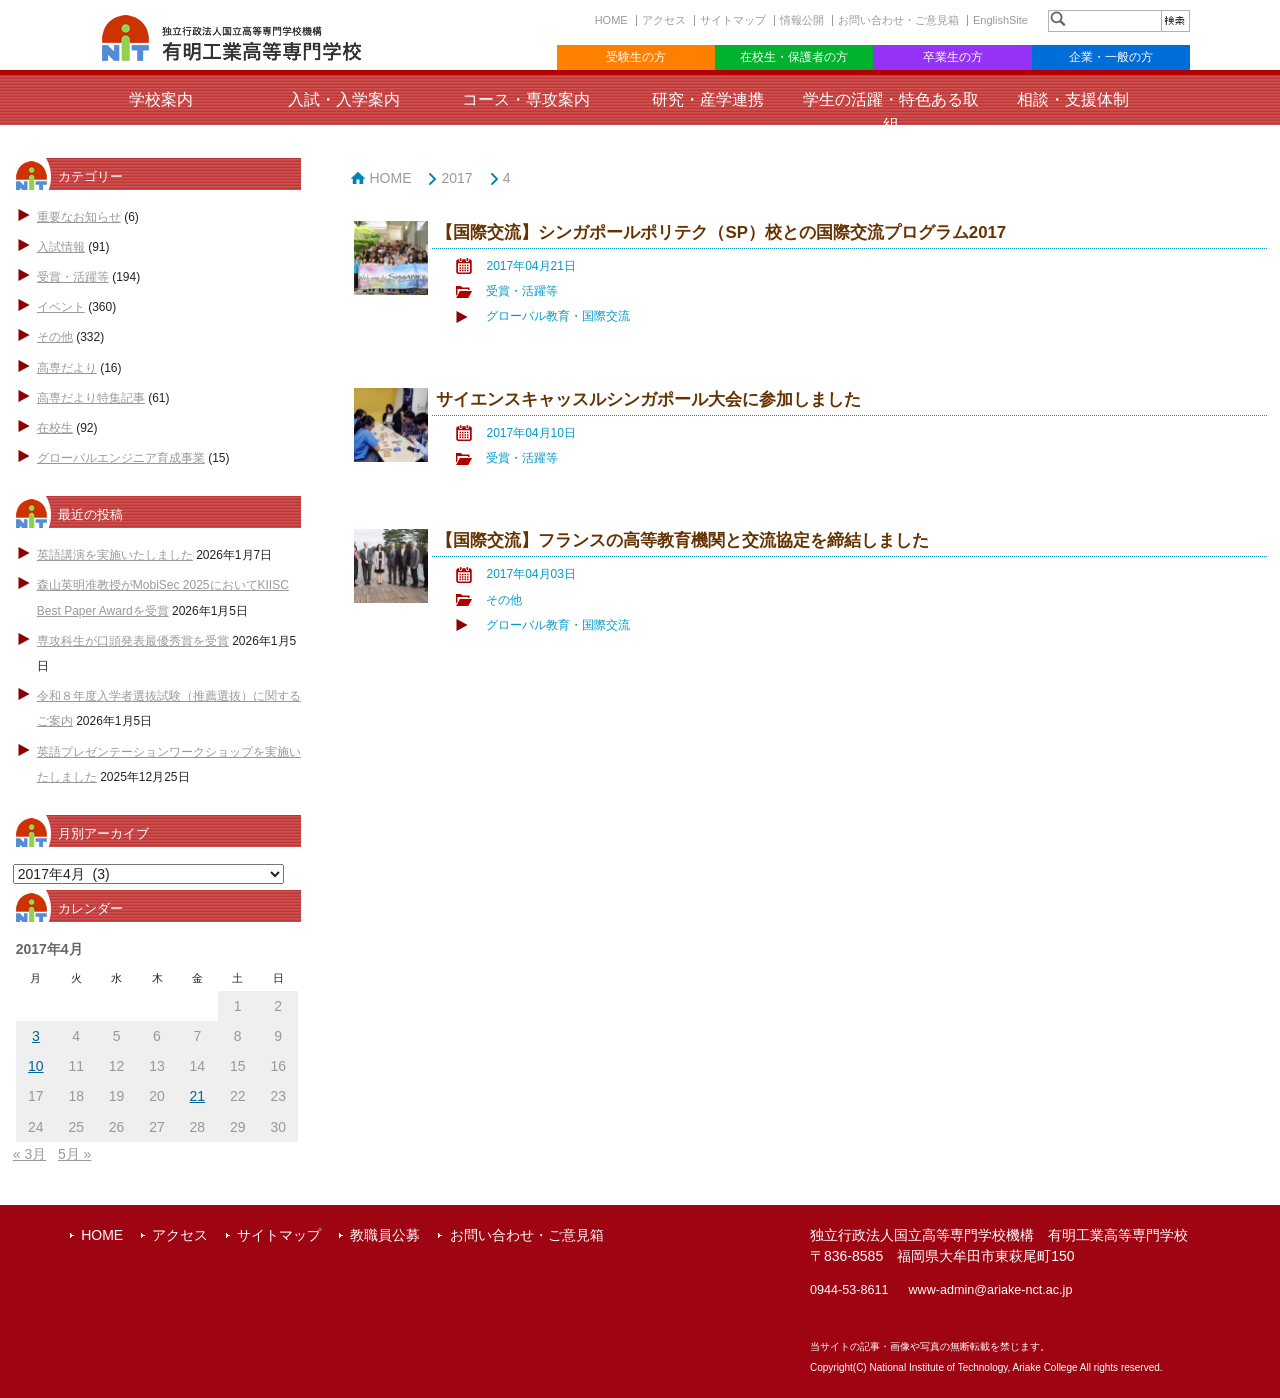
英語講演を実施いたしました (115, 555)
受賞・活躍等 (73, 277)
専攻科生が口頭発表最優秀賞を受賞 (133, 641)
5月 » (74, 1154)
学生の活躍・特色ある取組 (891, 112)
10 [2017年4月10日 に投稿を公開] (36, 1066)
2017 (456, 178)
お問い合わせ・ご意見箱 (898, 20)
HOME (611, 20)
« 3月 (29, 1154)
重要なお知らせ (79, 217)
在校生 (55, 428)
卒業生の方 (953, 57)
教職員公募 (385, 1235)
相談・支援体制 (1073, 99)
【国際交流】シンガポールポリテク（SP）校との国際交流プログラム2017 (721, 232)
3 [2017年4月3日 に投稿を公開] (36, 1036)
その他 (55, 337)
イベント (61, 307)
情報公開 (802, 20)
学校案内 (161, 99)
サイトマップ (733, 20)
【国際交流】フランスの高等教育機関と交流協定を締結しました (682, 540)
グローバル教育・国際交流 (558, 316)
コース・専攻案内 (526, 99)
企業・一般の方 (1111, 57)
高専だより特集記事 (91, 398)
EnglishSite (1000, 20)
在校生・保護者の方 (794, 57)
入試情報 (61, 247)
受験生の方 (636, 57)
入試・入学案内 (344, 99)
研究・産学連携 (708, 99)
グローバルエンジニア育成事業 (121, 458)
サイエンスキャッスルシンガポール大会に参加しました (648, 399)
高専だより (67, 368)
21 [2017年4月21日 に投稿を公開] (198, 1096)
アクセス (664, 20)
